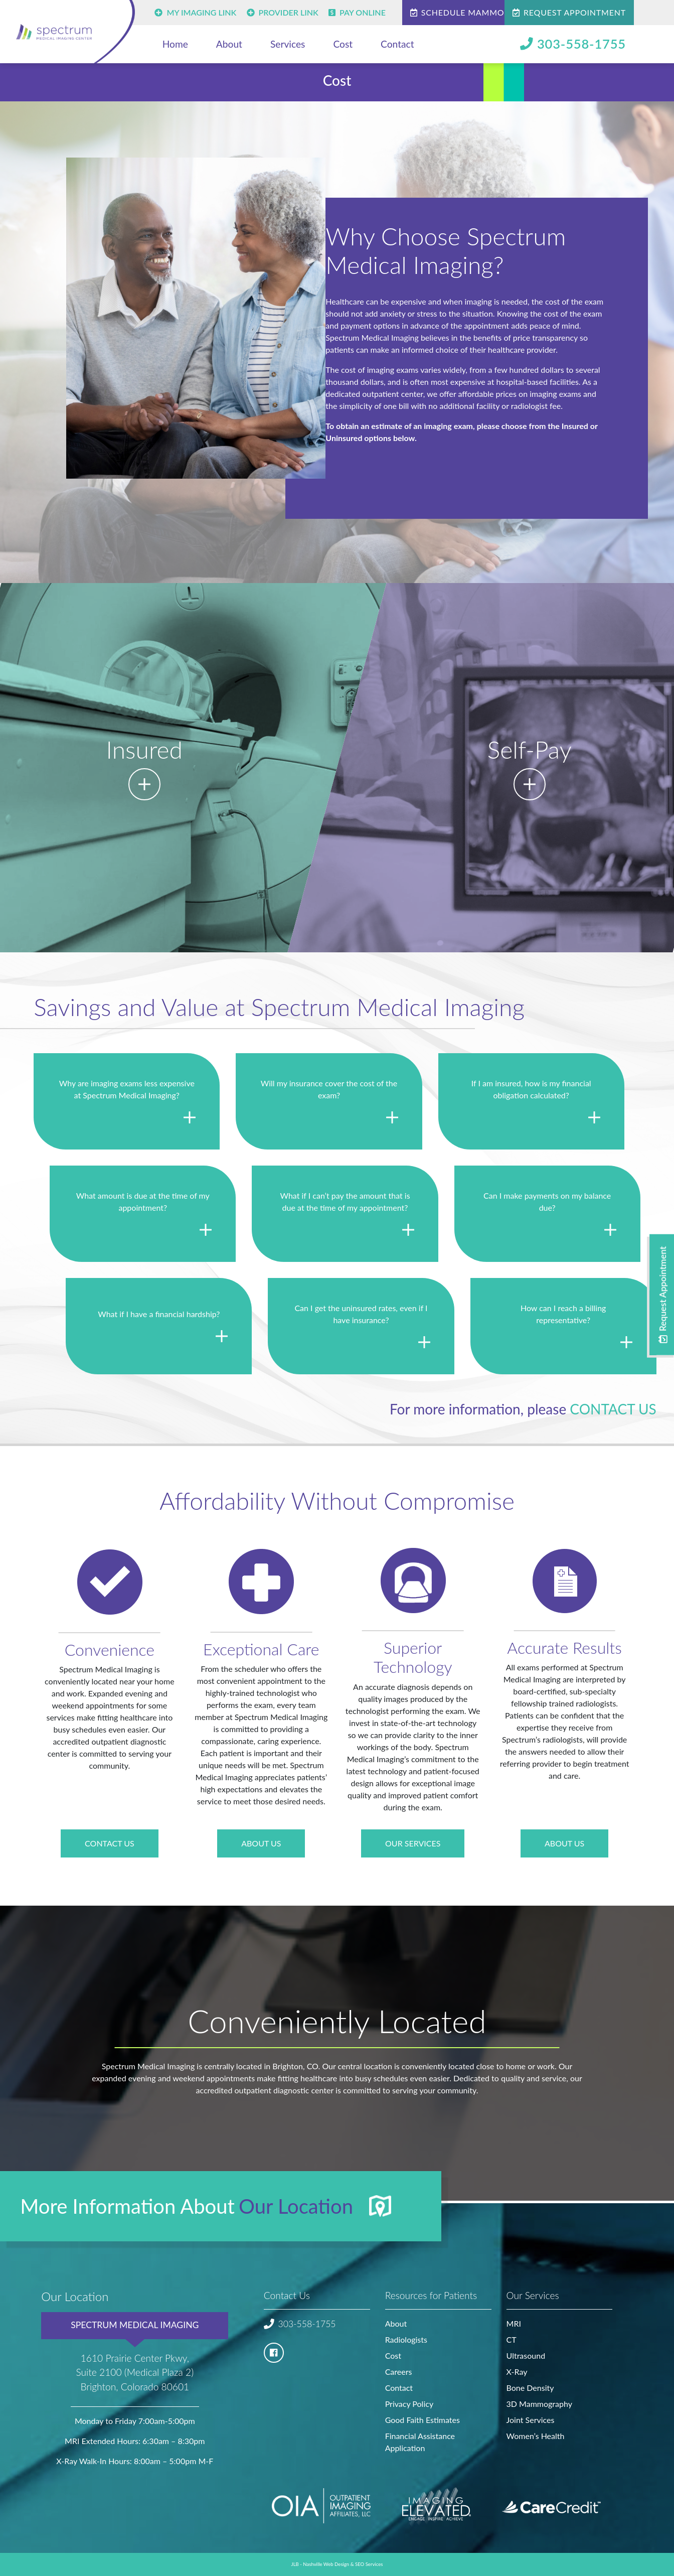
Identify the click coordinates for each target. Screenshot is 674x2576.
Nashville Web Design (326, 2564)
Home (175, 44)
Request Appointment (569, 12)
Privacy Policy (409, 2403)
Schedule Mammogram (470, 12)
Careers (398, 2371)
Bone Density (530, 2387)
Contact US (109, 1843)
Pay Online (357, 12)
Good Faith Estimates (422, 2419)
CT (512, 2339)
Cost (343, 44)
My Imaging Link (195, 12)
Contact (397, 44)
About (229, 44)
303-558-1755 (573, 43)
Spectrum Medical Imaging (135, 2325)
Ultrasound (526, 2355)
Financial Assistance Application (420, 2442)
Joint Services (531, 2419)
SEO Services (369, 2564)
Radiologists (406, 2339)
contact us (613, 1408)
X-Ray (517, 2371)
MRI (514, 2323)
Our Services (412, 1843)
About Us (261, 1843)
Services (287, 44)
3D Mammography (539, 2403)
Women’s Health (536, 2436)
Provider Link (282, 12)
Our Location (296, 2206)
